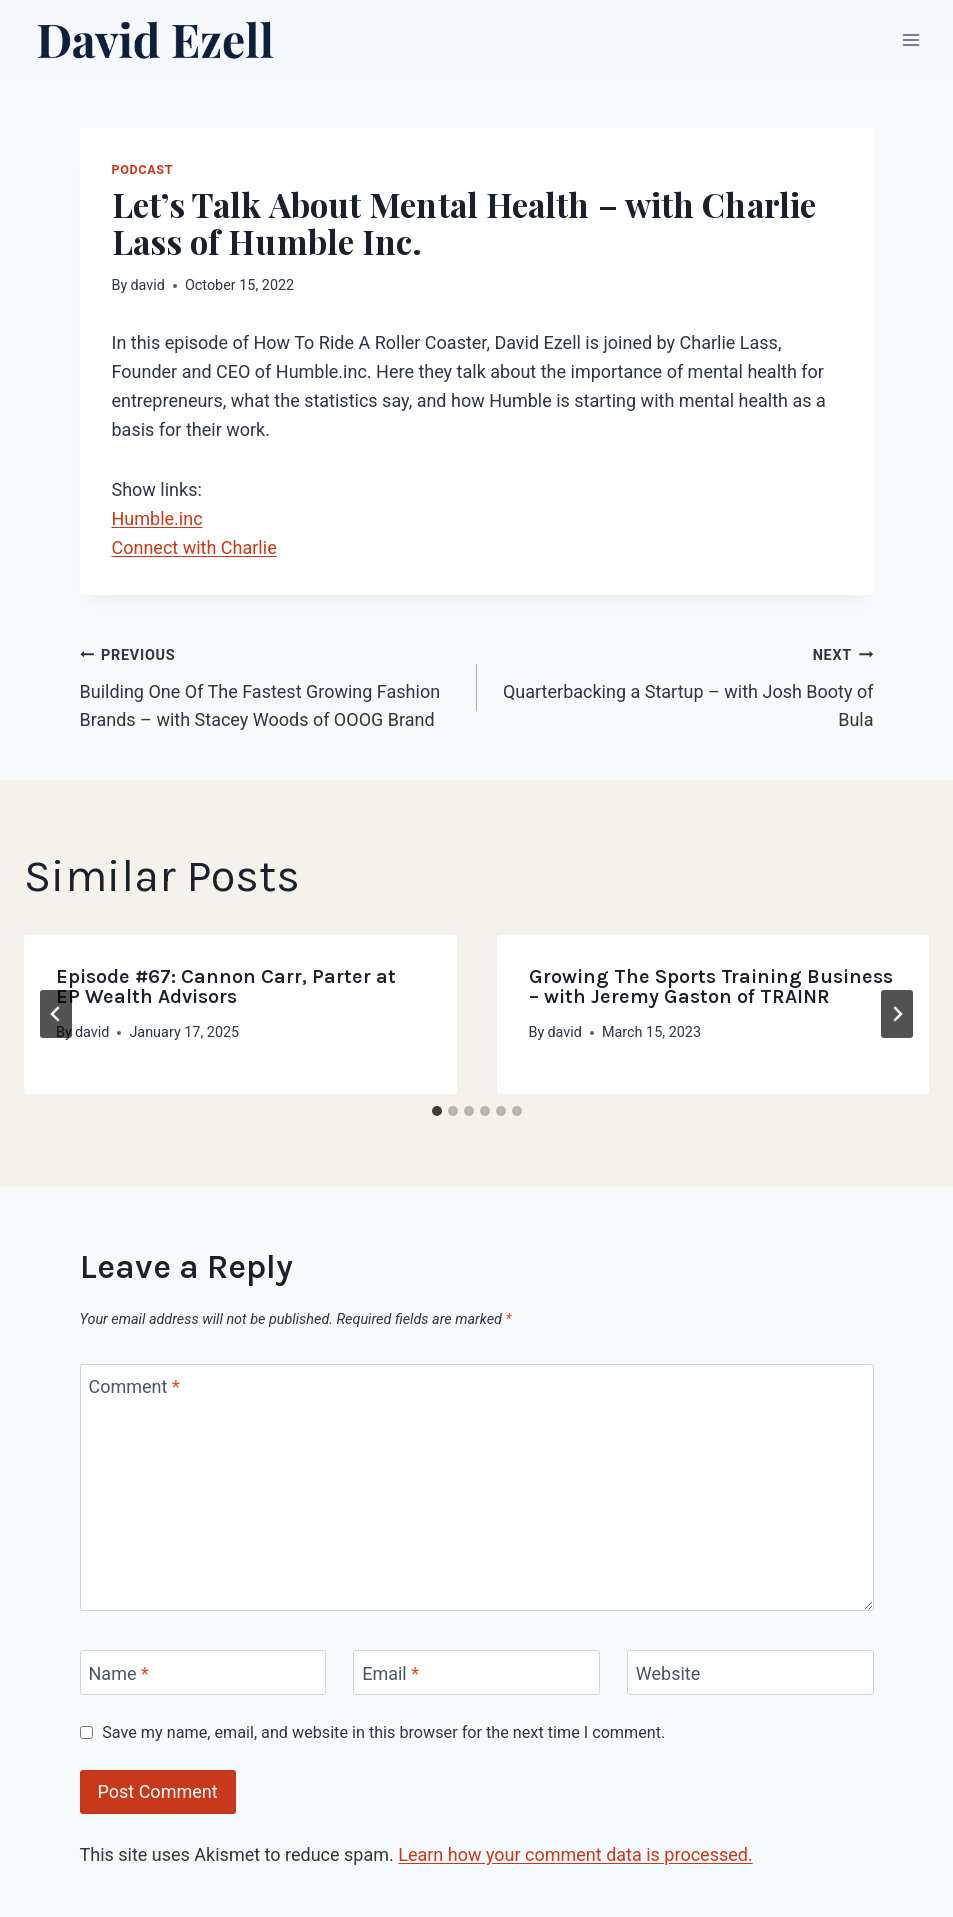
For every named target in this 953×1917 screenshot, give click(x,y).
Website (668, 1673)
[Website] (750, 1672)
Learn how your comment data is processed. (575, 1854)
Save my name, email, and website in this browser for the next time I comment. (383, 1732)
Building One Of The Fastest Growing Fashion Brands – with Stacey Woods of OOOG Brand (269, 685)
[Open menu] (910, 39)
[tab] (437, 1111)
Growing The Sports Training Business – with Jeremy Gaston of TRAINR (711, 986)
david (147, 285)
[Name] (203, 1672)
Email (390, 1673)
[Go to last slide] (56, 1014)
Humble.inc (157, 518)
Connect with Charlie (194, 547)
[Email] (476, 1672)
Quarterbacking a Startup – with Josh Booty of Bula (684, 685)
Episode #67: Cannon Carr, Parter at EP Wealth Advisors (226, 986)
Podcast (143, 169)
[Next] (897, 1014)
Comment (134, 1387)
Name (119, 1673)
